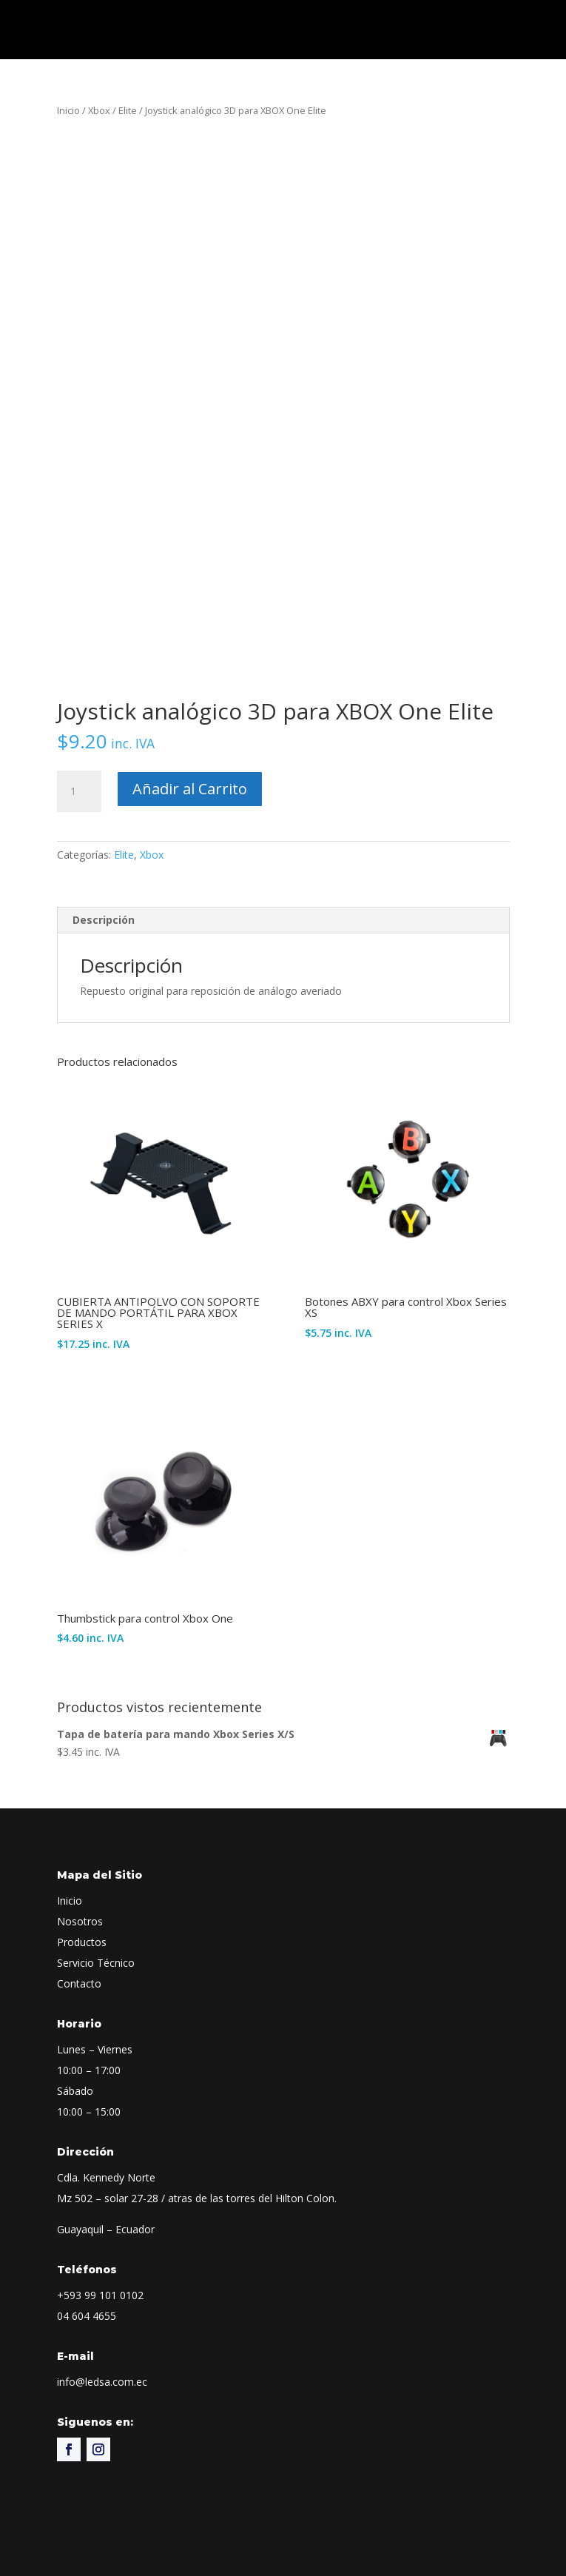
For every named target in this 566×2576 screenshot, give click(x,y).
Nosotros (80, 1921)
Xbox (99, 110)
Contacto (79, 1983)
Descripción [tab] (104, 920)
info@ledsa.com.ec (102, 2382)
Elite (127, 110)
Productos (82, 1942)
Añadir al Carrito (189, 789)
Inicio (68, 110)
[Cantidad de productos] (79, 791)
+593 (100, 2295)
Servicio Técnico (96, 1963)
